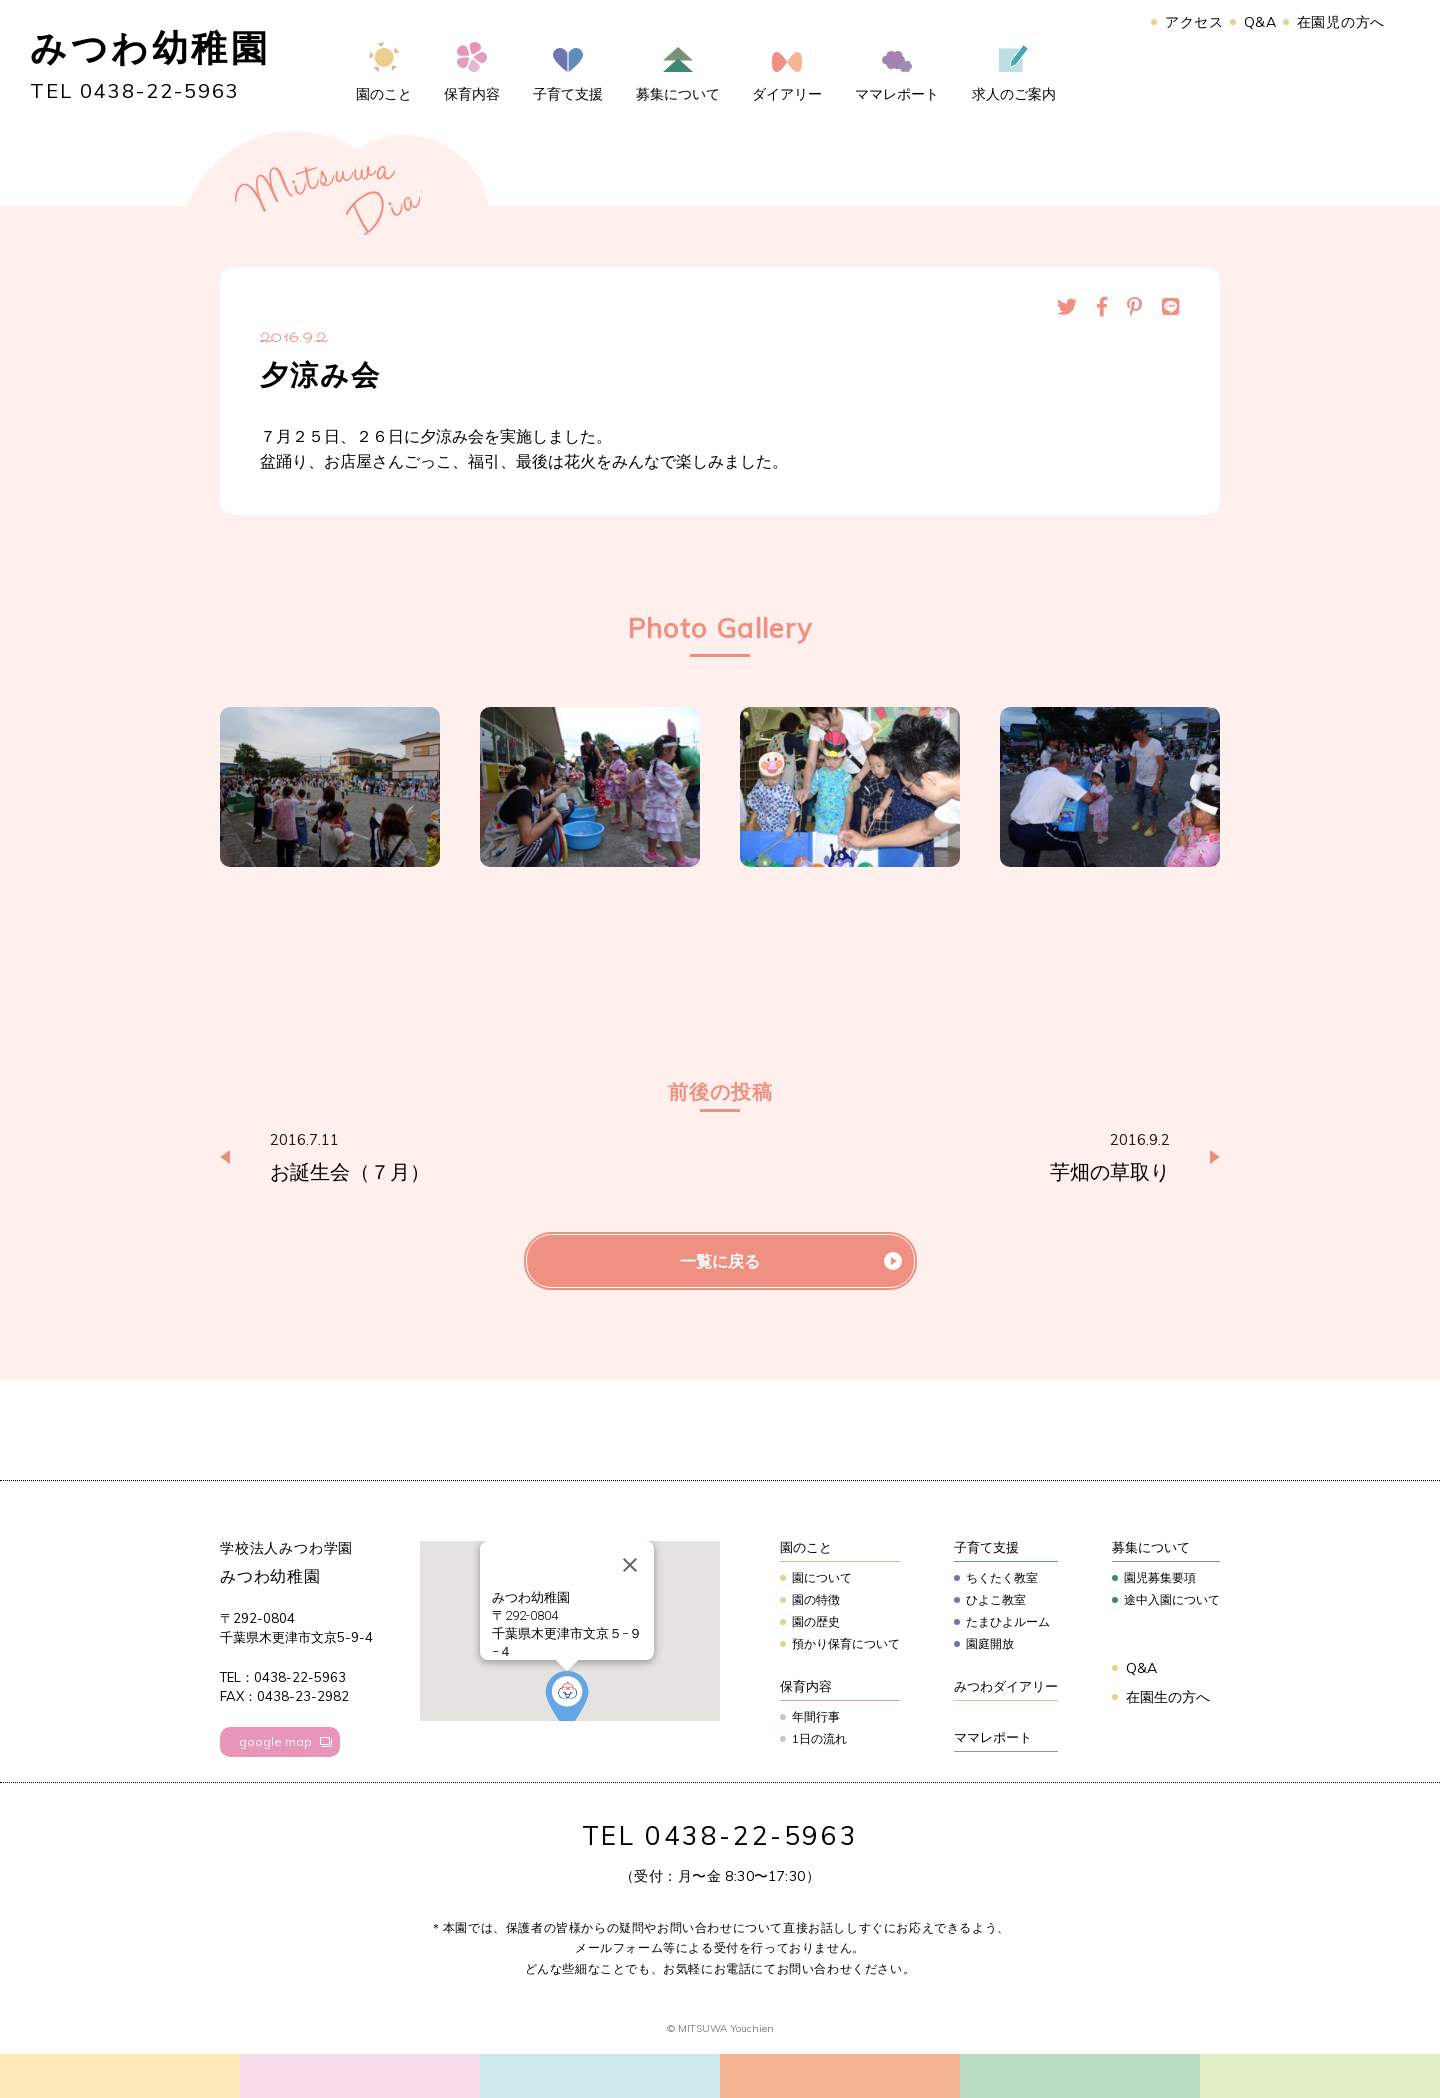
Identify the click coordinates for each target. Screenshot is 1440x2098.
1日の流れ (819, 1738)
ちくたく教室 (1002, 1577)
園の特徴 (816, 1599)
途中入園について (1172, 1599)
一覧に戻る (720, 1261)
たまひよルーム (1008, 1621)
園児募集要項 (1160, 1577)
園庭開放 (990, 1643)
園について (822, 1577)
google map (275, 1741)
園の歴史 (816, 1621)
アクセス (1194, 22)
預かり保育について (846, 1643)
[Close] (630, 1565)
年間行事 (816, 1716)
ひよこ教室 (996, 1599)
